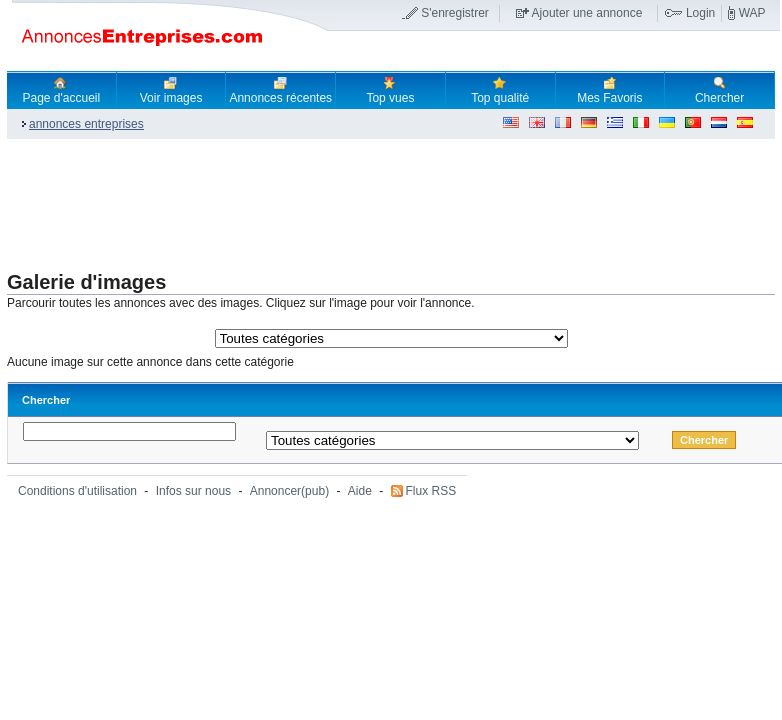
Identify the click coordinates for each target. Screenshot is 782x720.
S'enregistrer (455, 13)
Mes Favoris (609, 90)
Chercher (719, 90)
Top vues (390, 90)
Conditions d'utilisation (77, 491)
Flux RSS (431, 491)
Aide (360, 491)
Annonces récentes (280, 90)
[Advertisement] (371, 206)
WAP (752, 13)
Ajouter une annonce (587, 13)
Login (700, 13)
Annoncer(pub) (289, 491)
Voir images (171, 90)
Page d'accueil (62, 90)
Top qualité (500, 90)
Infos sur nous (193, 491)
